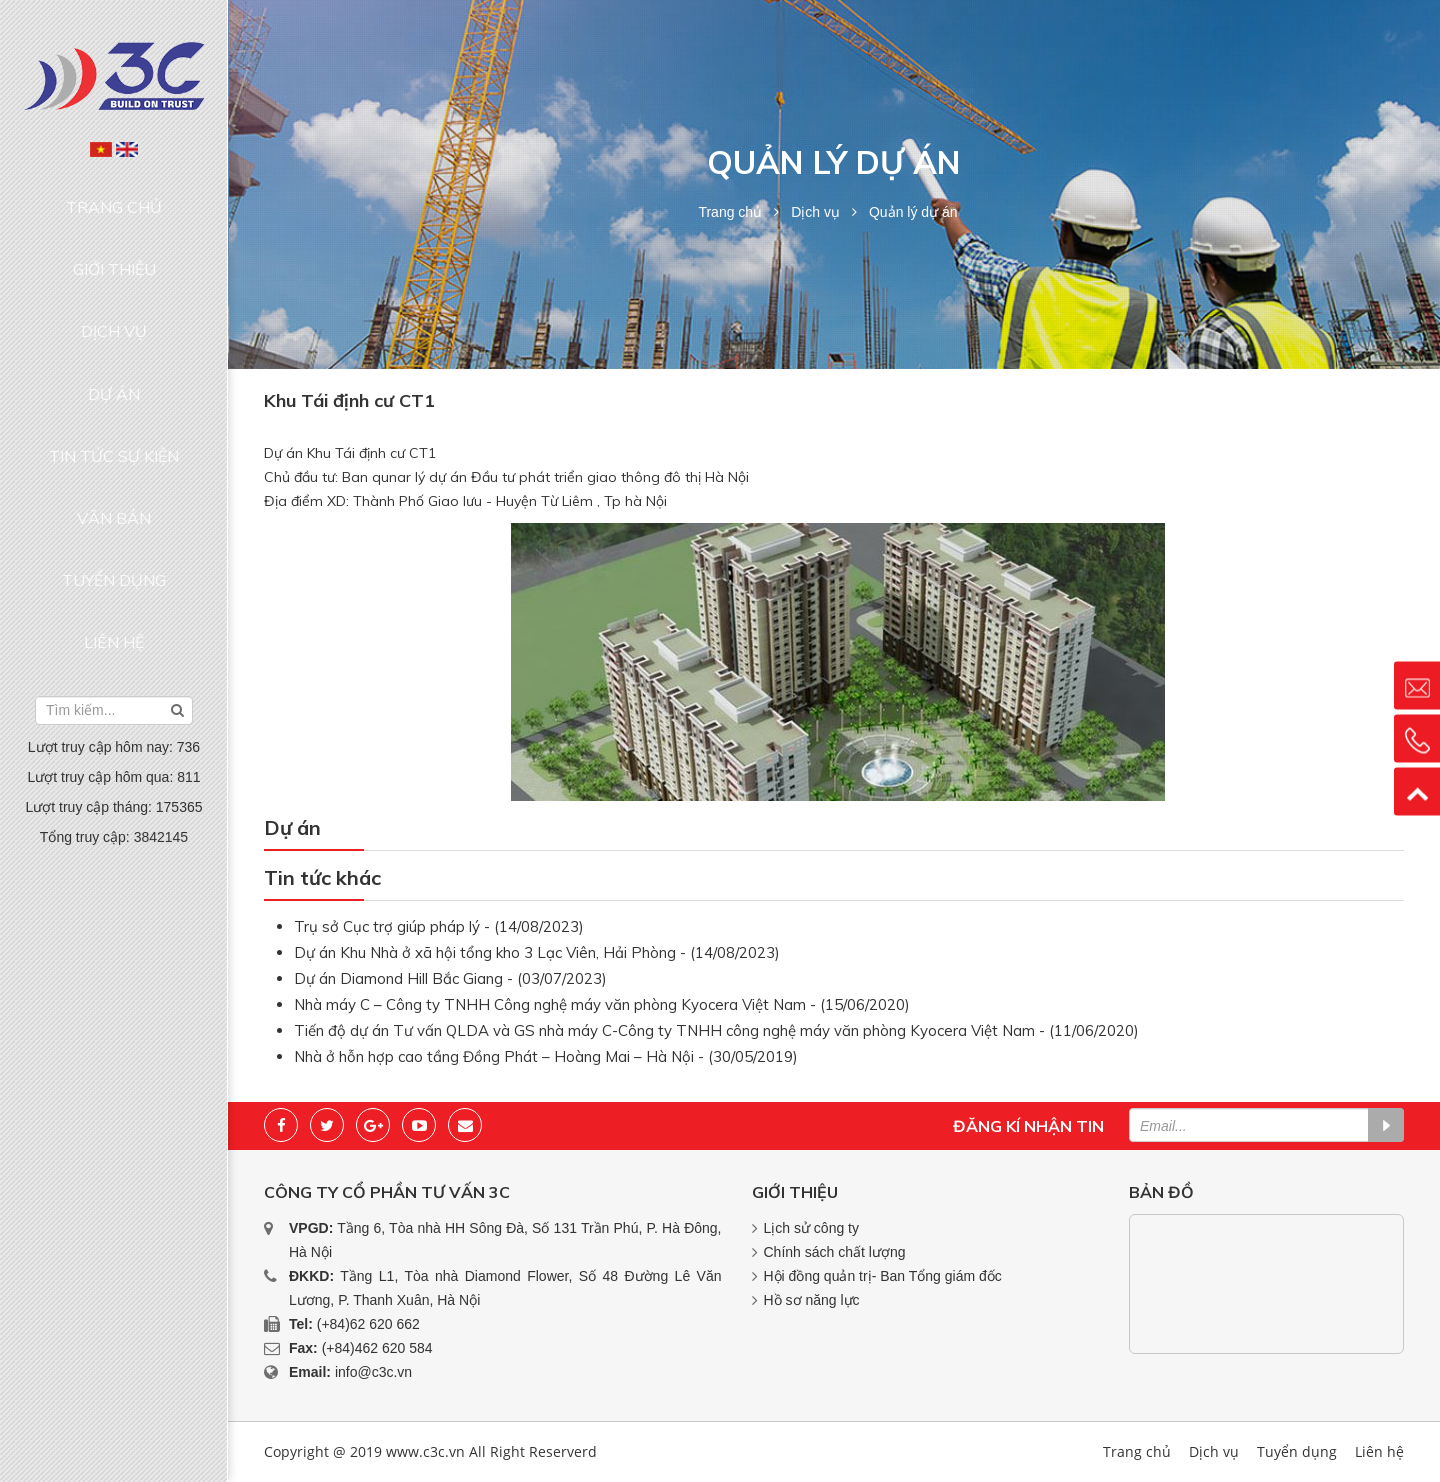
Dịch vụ (114, 272)
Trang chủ (114, 195)
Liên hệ (114, 463)
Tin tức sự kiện (114, 348)
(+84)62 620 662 (368, 1324)
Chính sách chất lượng (835, 1252)
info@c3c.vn (373, 1372)
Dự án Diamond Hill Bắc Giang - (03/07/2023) (450, 978)
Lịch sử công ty (812, 1228)
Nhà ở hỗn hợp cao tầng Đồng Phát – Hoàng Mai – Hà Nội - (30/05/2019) (546, 1056)
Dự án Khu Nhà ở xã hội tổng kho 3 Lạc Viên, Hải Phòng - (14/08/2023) (537, 952)
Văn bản (114, 386)
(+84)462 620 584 (377, 1348)
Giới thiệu (114, 233)
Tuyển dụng (114, 424)
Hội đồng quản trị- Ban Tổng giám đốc (883, 1276)
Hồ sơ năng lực (812, 1300)
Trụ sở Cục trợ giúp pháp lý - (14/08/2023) (439, 926)
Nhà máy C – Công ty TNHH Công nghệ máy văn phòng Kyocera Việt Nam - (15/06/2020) (602, 1004)
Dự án (114, 310)
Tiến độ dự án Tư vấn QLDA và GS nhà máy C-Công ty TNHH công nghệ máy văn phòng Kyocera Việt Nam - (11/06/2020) (716, 1030)
